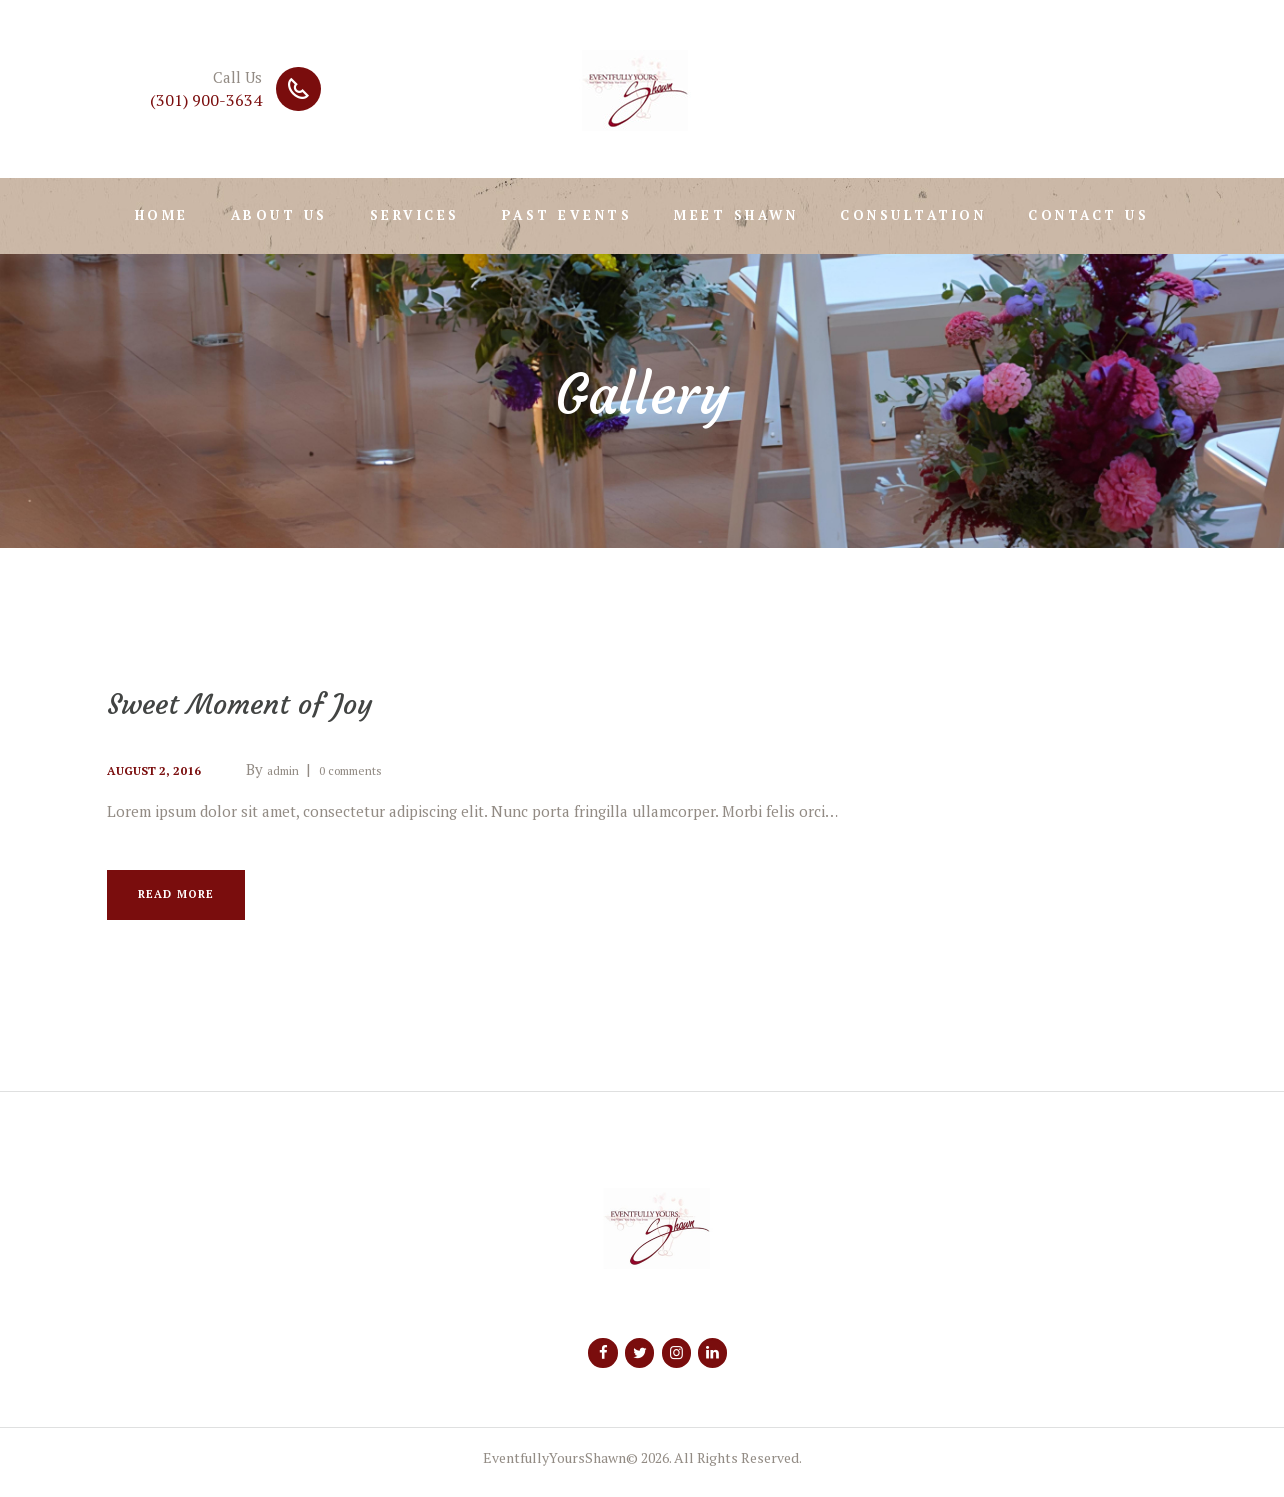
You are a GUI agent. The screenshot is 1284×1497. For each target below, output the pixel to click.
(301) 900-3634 (206, 100)
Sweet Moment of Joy (274, 702)
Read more (192, 899)
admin (307, 769)
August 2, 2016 (164, 769)
